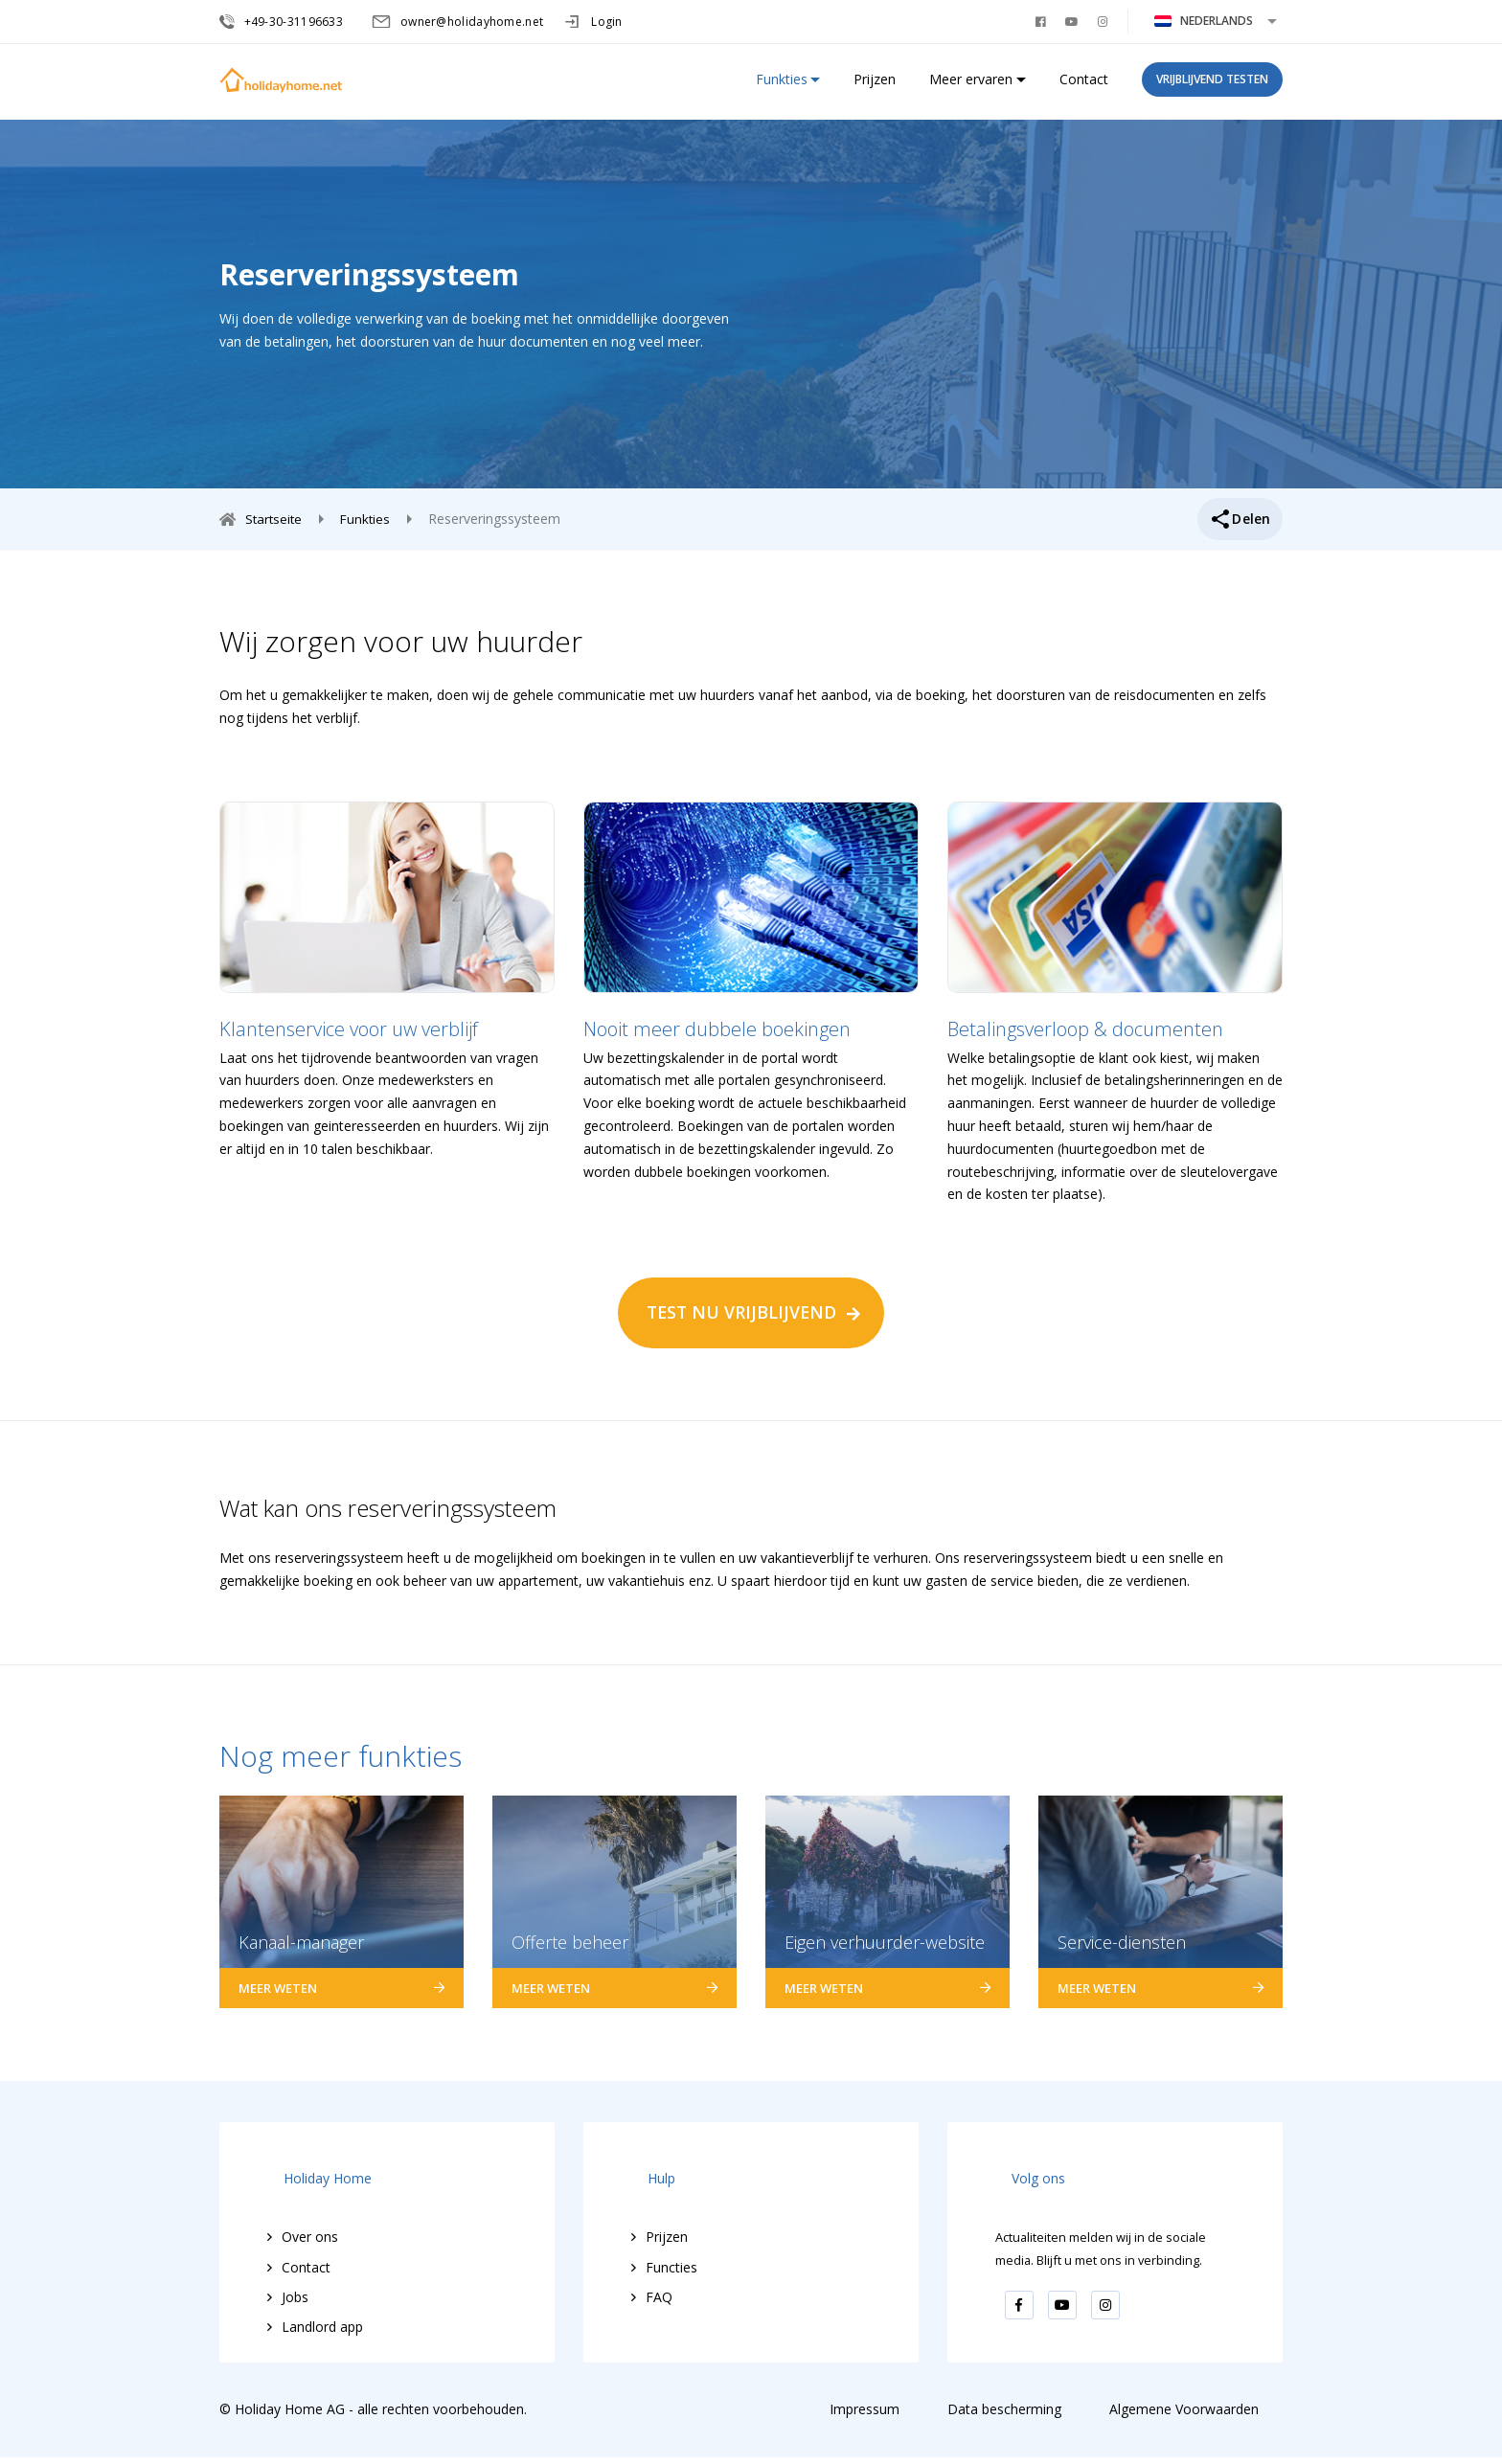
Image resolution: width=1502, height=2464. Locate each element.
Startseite (277, 518)
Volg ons (1022, 2173)
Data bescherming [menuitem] (1004, 2416)
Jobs (295, 2281)
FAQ (659, 2281)
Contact (1083, 87)
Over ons (310, 2220)
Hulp (645, 2173)
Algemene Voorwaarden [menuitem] (1184, 2416)
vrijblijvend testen (1212, 87)
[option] (387, 981)
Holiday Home (311, 2173)
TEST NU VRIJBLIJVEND (741, 1311)
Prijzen (874, 87)
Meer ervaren (971, 87)
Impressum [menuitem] (864, 2416)
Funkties (782, 87)
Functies (671, 2250)
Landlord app (322, 2310)
